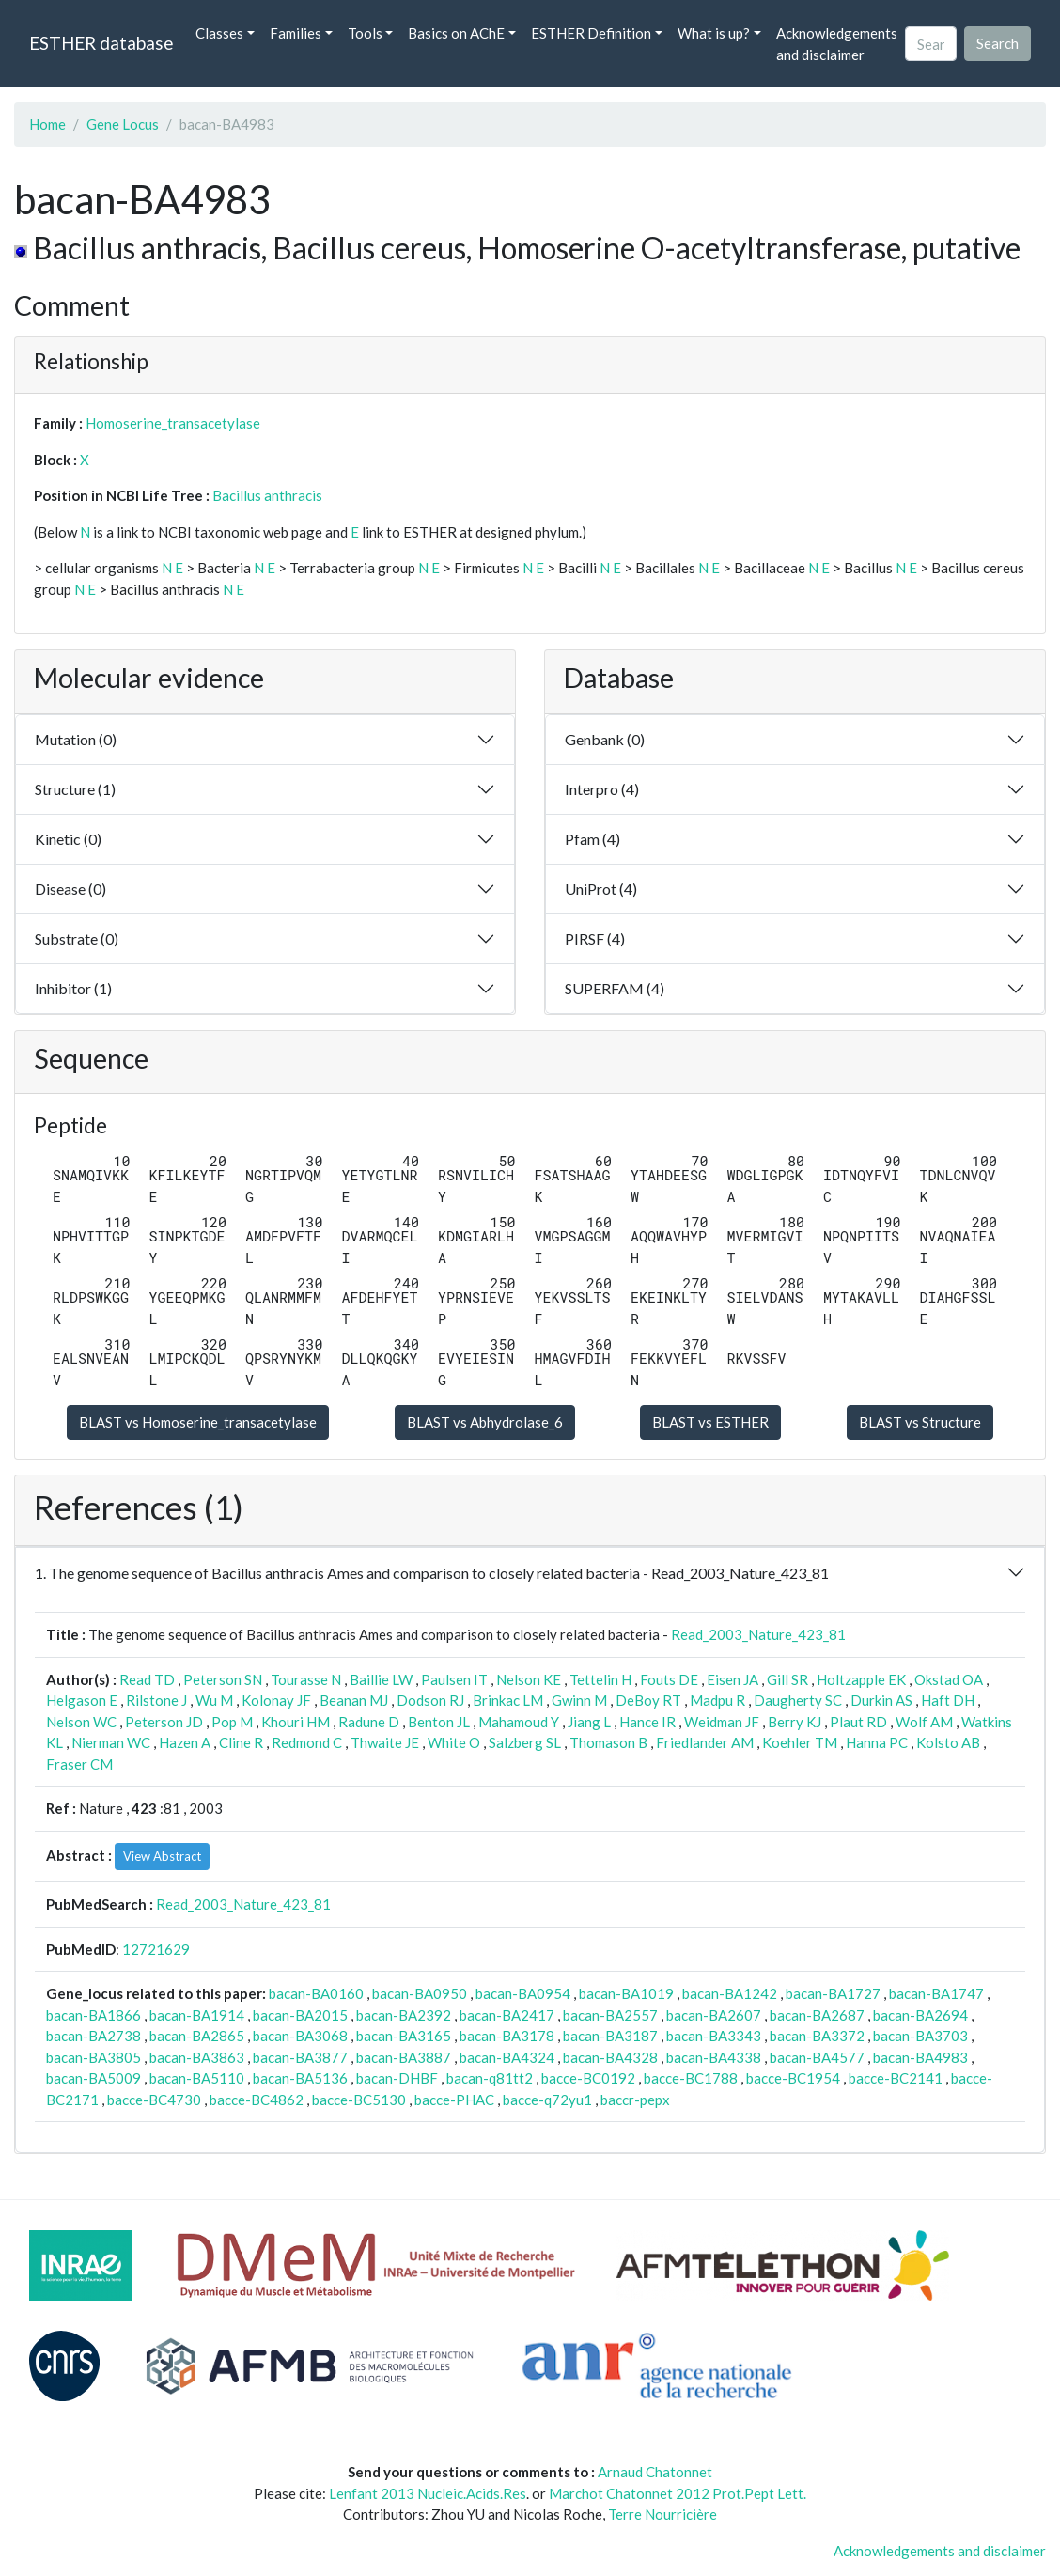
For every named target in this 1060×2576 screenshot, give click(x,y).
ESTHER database (101, 43)
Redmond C (307, 1742)
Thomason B (608, 1742)
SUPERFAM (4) (614, 988)
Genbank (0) (605, 739)
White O (454, 1742)
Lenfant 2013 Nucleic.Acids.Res (427, 2493)
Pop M (232, 1721)
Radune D (368, 1721)
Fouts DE (669, 1679)
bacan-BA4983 (920, 2057)
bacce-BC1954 (793, 2077)
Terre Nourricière (662, 2514)
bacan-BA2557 (610, 2014)
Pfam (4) (592, 839)
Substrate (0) (76, 938)
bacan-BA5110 (196, 2077)
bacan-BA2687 (817, 2014)
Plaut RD (858, 1721)
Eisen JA (732, 1679)
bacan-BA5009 (93, 2077)
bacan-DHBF (397, 2077)
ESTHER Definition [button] (591, 32)
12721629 (156, 1949)
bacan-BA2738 (93, 2035)
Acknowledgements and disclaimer (836, 43)
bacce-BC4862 (257, 2099)
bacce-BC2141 (896, 2077)
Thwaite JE (385, 1742)
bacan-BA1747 (936, 1993)
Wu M (214, 1700)
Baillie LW (381, 1679)
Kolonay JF (276, 1700)
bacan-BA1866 (93, 2014)
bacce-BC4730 (154, 2099)
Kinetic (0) (68, 839)
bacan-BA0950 (419, 1993)
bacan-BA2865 (196, 2035)
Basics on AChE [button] (456, 32)
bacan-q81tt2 (489, 2077)
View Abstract (162, 1856)
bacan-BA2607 (713, 2014)
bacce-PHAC (454, 2099)
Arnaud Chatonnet (655, 2471)
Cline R (241, 1742)
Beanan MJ (354, 1700)
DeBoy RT (648, 1700)
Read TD (147, 1679)
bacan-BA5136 (300, 2077)
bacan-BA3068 (300, 2035)
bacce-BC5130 (359, 2099)
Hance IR (647, 1721)
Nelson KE (528, 1679)
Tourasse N (306, 1679)
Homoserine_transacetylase (173, 422)
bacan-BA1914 (196, 2014)
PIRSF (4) (595, 938)
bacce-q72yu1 (547, 2099)
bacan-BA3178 (507, 2035)
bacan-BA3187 (610, 2035)
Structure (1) (75, 789)
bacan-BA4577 (817, 2057)
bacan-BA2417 (507, 2014)
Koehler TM (799, 1742)
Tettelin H (600, 1679)
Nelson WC (81, 1721)
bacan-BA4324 (507, 2057)
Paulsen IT (454, 1679)
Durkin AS (881, 1700)
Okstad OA (948, 1679)
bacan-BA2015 (300, 2014)
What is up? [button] (714, 32)
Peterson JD (164, 1721)
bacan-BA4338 (713, 2057)
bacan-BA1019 (626, 1993)
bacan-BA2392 (403, 2014)
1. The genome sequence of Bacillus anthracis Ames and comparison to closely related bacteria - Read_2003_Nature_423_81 (432, 1573)
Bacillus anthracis (267, 495)
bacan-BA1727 (833, 1993)
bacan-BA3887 (403, 2057)
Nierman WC (110, 1742)
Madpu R (717, 1700)
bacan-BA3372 (817, 2035)
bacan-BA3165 (403, 2035)
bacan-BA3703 (920, 2035)
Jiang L (589, 1721)
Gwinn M (579, 1700)
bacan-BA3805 (93, 2057)
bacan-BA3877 (300, 2057)
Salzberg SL (525, 1742)
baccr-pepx (635, 2099)
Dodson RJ (430, 1700)
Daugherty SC (798, 1700)
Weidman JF (721, 1721)
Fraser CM (79, 1764)
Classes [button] (219, 32)
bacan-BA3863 (196, 2057)
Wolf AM (924, 1721)
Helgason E (81, 1700)
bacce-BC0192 (588, 2077)
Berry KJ (794, 1721)
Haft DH (947, 1700)
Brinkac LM (508, 1700)
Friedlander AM (705, 1742)
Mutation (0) (76, 739)
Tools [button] (365, 32)
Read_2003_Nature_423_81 (758, 1634)
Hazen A (184, 1742)
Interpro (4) (602, 789)
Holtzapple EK (861, 1679)
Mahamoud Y (518, 1721)
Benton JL (439, 1721)
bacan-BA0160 (316, 1993)
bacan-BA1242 (729, 1993)
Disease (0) (70, 889)
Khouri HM (295, 1721)
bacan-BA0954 (522, 1993)
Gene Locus (122, 124)
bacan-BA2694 (920, 2014)
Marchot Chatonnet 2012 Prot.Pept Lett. (677, 2493)
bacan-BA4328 (610, 2057)
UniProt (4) (601, 889)
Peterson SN (222, 1679)
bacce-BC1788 (691, 2077)
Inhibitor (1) (73, 988)
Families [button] (295, 32)
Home (47, 124)
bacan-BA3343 (713, 2035)
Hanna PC (877, 1742)
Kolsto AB (948, 1742)
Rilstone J (156, 1700)
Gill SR (787, 1679)
